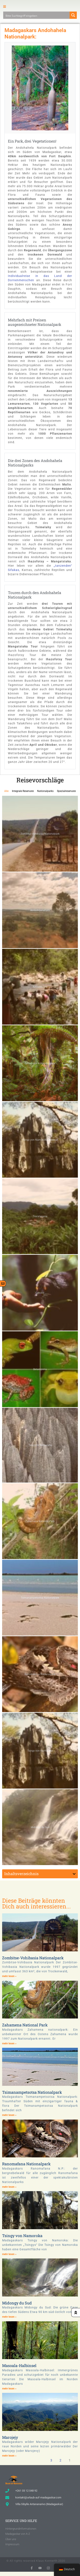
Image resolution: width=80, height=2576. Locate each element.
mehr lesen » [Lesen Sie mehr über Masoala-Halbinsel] (9, 2388)
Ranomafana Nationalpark (26, 2163)
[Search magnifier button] (73, 15)
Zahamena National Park (25, 2024)
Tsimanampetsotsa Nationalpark (32, 2092)
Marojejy (10, 2437)
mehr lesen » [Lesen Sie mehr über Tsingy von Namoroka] (9, 2254)
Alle (6, 791)
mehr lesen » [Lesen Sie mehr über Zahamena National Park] (9, 2043)
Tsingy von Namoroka (22, 2235)
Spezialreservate (66, 791)
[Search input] (37, 15)
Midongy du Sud (17, 2302)
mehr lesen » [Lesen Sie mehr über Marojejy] (9, 2455)
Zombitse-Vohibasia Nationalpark (33, 1957)
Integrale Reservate (23, 791)
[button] (74, 1874)
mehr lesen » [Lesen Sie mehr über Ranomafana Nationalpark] (9, 2186)
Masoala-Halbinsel (19, 2365)
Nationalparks (45, 791)
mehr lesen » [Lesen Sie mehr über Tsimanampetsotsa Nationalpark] (9, 2115)
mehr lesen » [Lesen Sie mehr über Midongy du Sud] (9, 2316)
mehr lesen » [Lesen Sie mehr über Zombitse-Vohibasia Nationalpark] (9, 1976)
